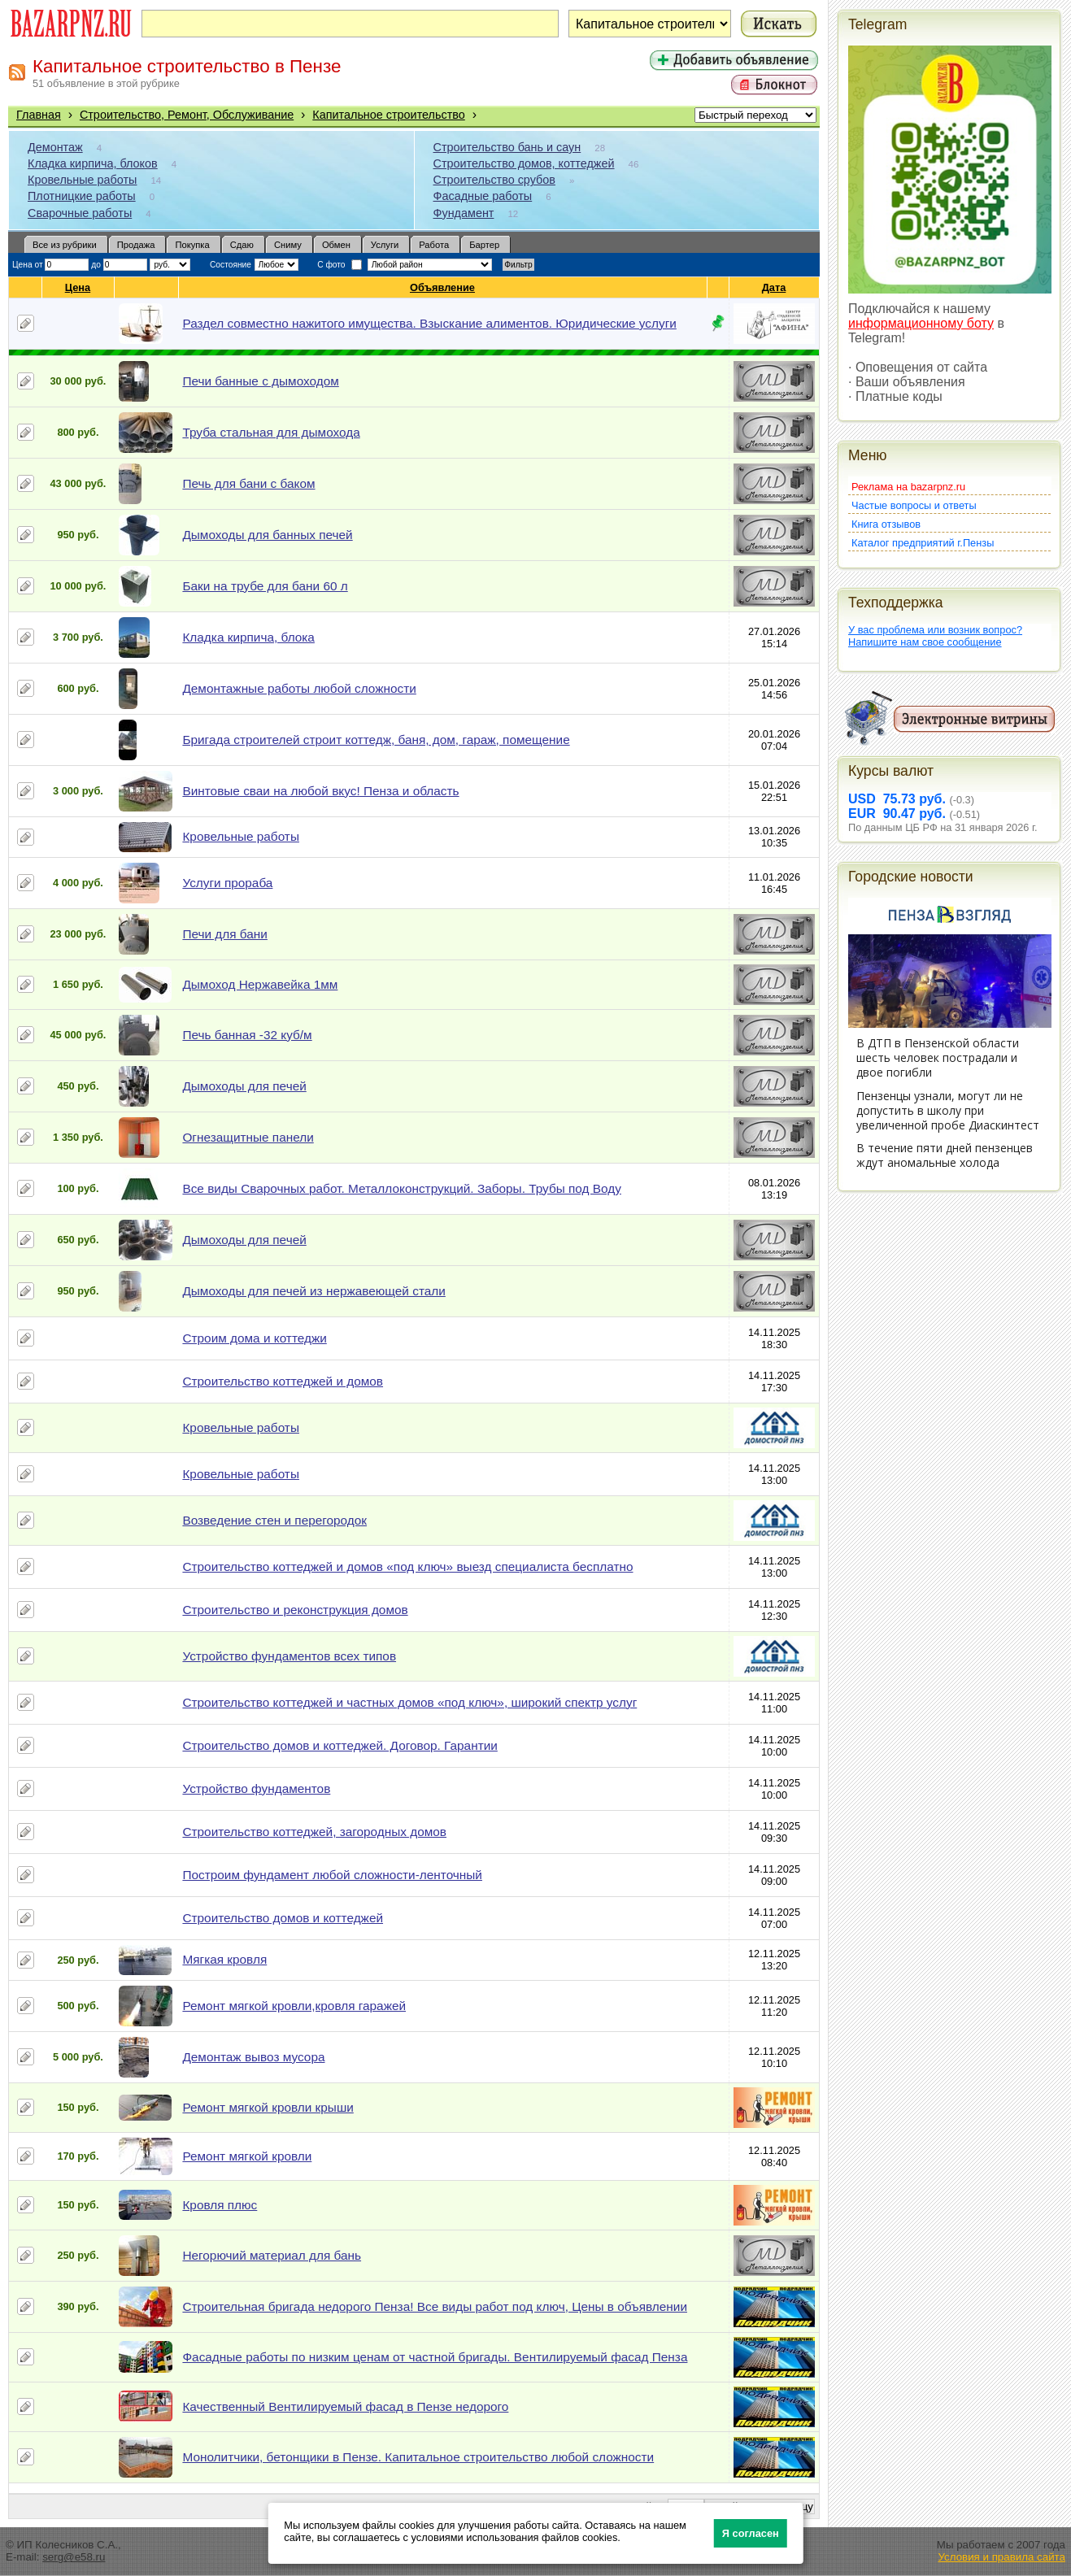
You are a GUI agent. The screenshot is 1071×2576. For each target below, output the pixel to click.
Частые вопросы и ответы (914, 505)
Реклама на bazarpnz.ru (908, 487)
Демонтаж (55, 147)
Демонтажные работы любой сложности (299, 688)
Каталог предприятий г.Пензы (922, 543)
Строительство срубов (494, 179)
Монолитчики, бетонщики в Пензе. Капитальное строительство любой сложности (418, 2457)
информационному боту (921, 323)
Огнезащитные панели (247, 1137)
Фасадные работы (483, 195)
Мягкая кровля (224, 1959)
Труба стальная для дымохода (270, 432)
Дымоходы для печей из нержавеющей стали (313, 1291)
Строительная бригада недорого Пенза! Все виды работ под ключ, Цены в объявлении (434, 2306)
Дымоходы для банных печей (267, 535)
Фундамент (463, 213)
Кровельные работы (82, 179)
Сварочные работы (80, 213)
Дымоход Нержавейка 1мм (259, 984)
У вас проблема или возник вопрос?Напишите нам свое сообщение (935, 636)
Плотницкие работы (82, 195)
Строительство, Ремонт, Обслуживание (187, 114)
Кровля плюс (219, 2205)
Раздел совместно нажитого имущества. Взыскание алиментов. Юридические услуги (429, 323)
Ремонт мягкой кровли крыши (267, 2107)
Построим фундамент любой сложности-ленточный (332, 1875)
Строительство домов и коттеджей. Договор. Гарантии (339, 1745)
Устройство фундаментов (256, 1788)
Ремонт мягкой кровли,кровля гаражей (294, 2005)
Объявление (443, 287)
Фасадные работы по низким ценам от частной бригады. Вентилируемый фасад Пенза (434, 2357)
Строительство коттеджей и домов (282, 1381)
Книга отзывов (886, 524)
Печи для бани (224, 934)
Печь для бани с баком (248, 483)
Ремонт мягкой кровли (246, 2156)
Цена (78, 287)
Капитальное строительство (388, 114)
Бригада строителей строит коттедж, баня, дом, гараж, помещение (375, 739)
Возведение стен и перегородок (274, 1520)
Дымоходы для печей (244, 1086)
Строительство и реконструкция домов (294, 1610)
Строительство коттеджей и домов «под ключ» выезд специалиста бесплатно (407, 1566)
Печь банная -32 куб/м (246, 1035)
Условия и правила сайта (1001, 2557)
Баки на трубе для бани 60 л (264, 586)
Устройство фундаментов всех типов (289, 1656)
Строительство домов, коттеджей (524, 163)
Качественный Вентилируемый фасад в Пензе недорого (345, 2406)
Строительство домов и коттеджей (282, 1918)
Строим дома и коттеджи (254, 1338)
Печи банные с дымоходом (260, 381)
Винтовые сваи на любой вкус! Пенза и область (320, 791)
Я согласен (750, 2533)
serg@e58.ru (73, 2557)
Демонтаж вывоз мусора (253, 2057)
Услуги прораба (227, 883)
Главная (38, 114)
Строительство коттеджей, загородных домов (314, 1831)
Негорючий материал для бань (271, 2255)
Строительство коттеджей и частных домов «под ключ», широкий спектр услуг (409, 1702)
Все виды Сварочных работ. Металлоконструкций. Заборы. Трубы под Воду (401, 1188)
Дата (774, 287)
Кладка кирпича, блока (248, 637)
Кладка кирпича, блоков (93, 163)
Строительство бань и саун (507, 147)
